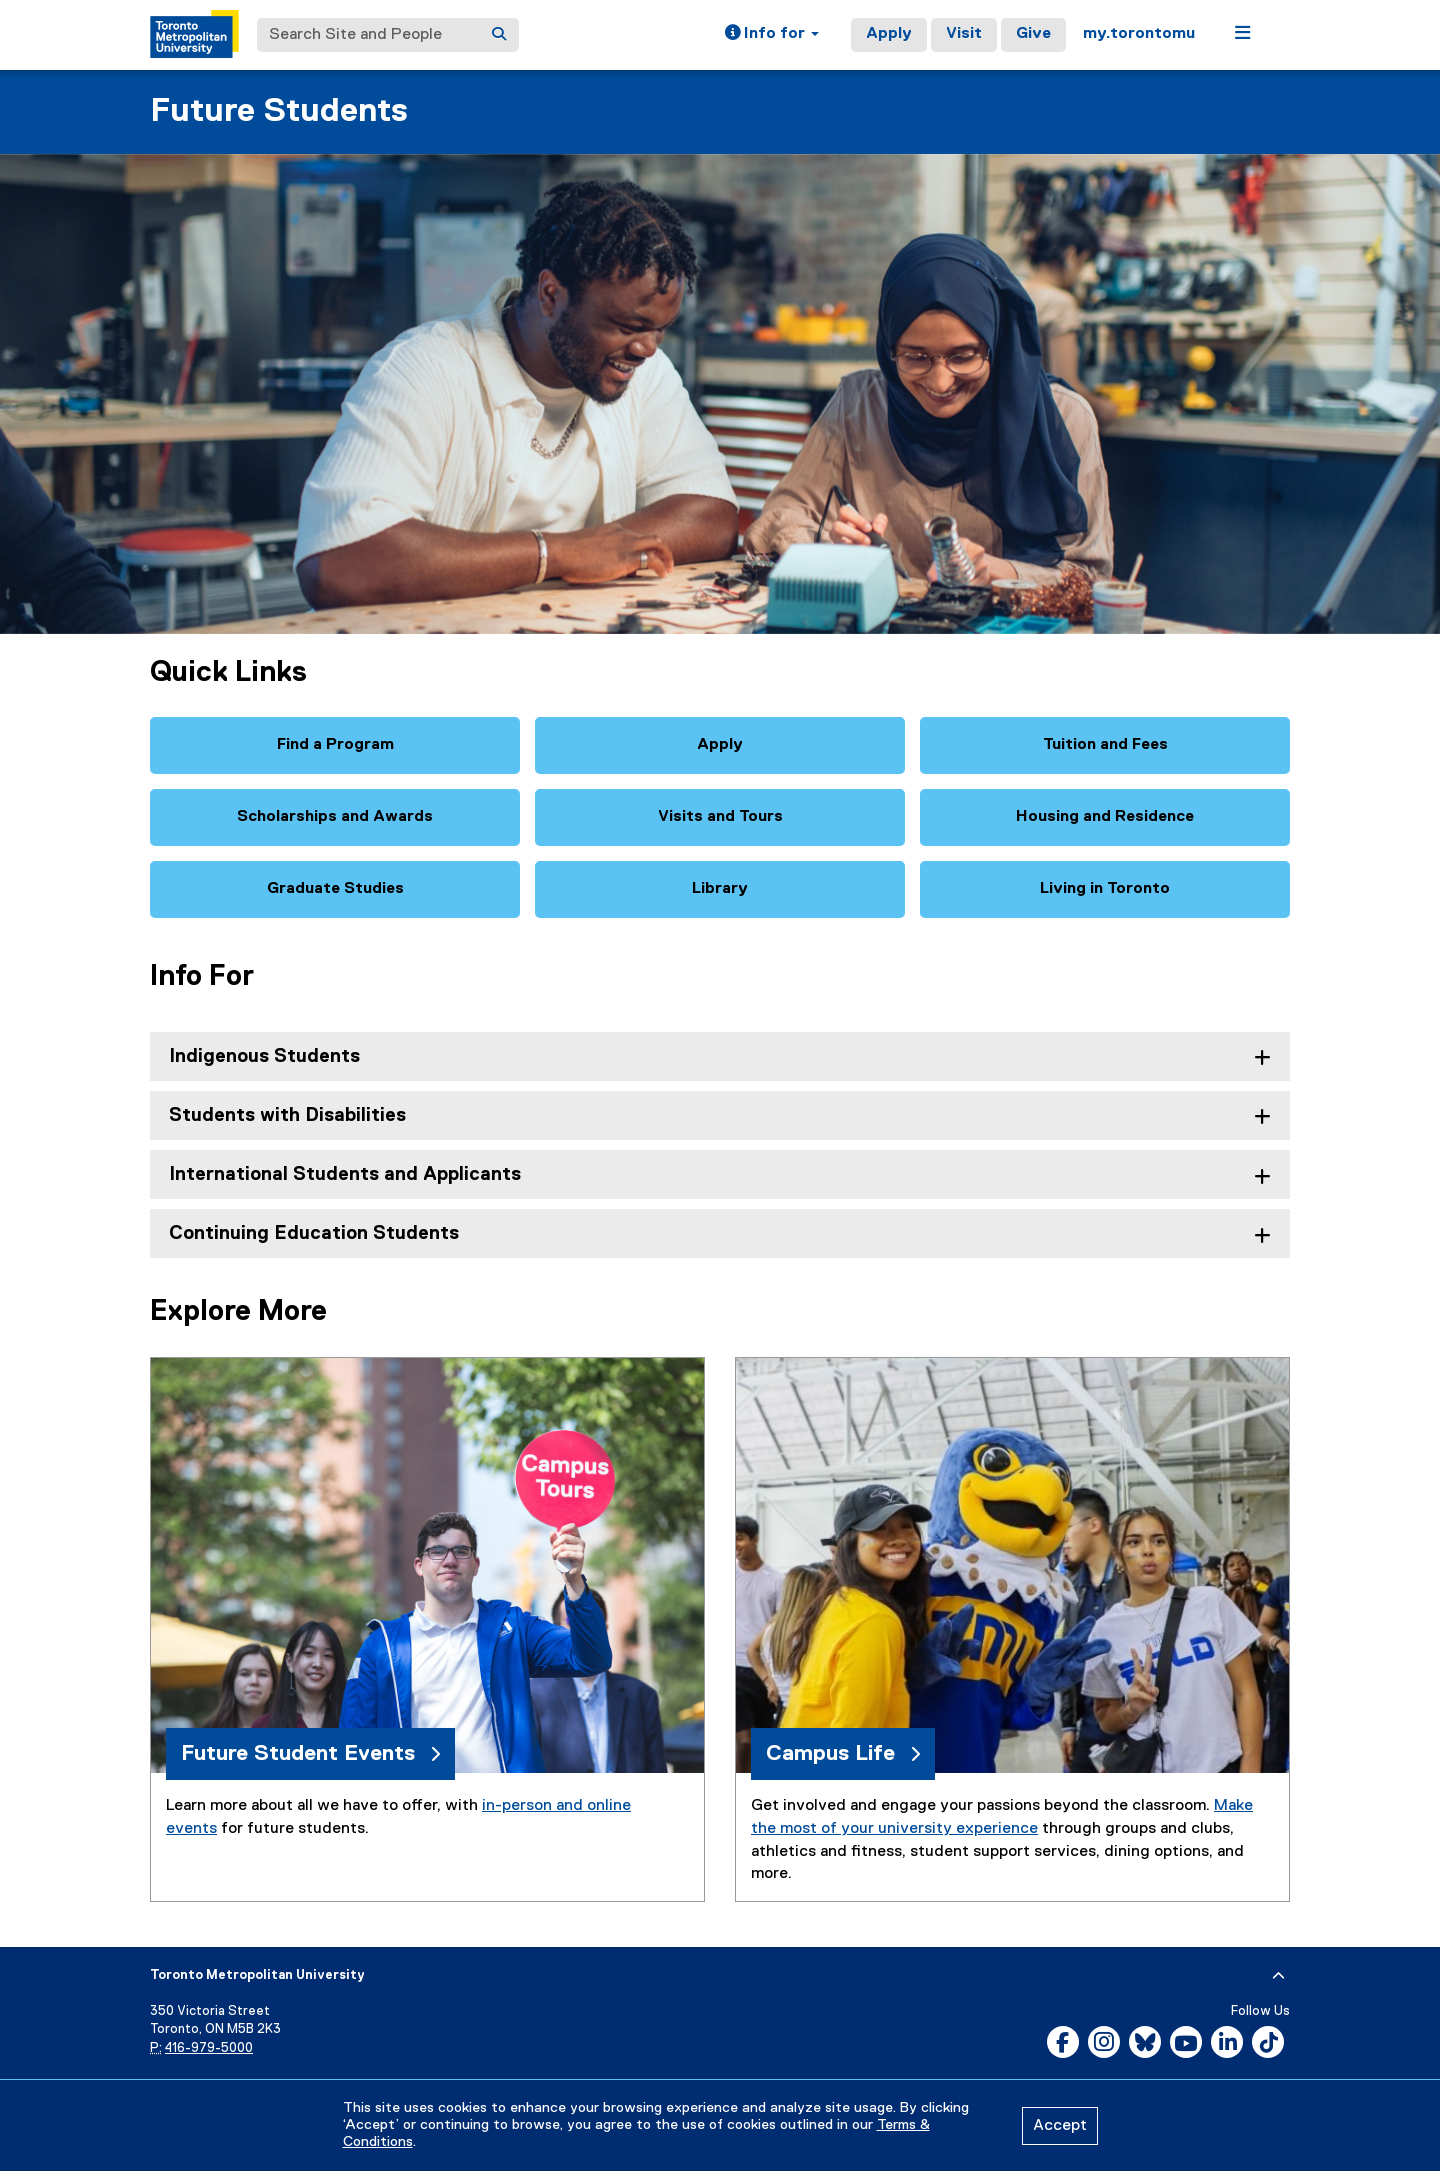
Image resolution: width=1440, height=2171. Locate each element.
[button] (772, 35)
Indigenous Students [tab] (264, 1056)
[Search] (499, 35)
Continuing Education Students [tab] (314, 1233)
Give (1033, 34)
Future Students (279, 111)
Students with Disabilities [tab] (287, 1115)
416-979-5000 (209, 2048)
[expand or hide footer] (1278, 1976)
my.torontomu (1139, 34)
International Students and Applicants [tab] (345, 1174)
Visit (964, 34)
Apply (889, 34)
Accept (1060, 2126)
